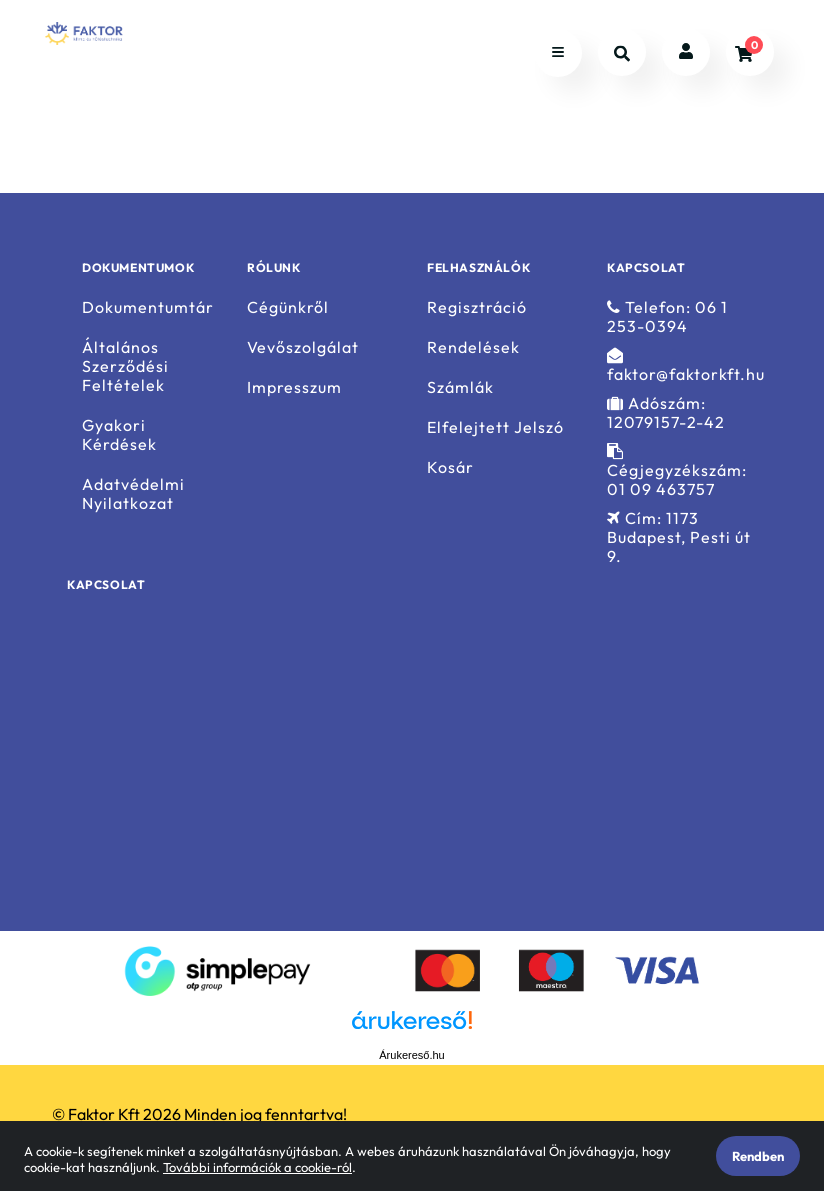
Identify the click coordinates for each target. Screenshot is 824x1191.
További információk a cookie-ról (257, 1167)
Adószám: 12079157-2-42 (666, 413)
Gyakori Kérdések (119, 435)
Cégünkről (288, 307)
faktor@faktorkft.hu (686, 365)
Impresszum (294, 387)
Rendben (758, 1156)
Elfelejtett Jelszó (495, 427)
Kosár (450, 467)
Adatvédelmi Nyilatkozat (133, 494)
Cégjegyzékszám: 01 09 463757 (677, 471)
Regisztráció (477, 307)
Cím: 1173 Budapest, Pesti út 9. (679, 537)
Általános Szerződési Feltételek (125, 366)
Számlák (460, 387)
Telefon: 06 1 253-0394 (667, 316)
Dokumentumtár (148, 307)
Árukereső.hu (411, 1055)
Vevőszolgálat (303, 347)
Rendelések (473, 347)
